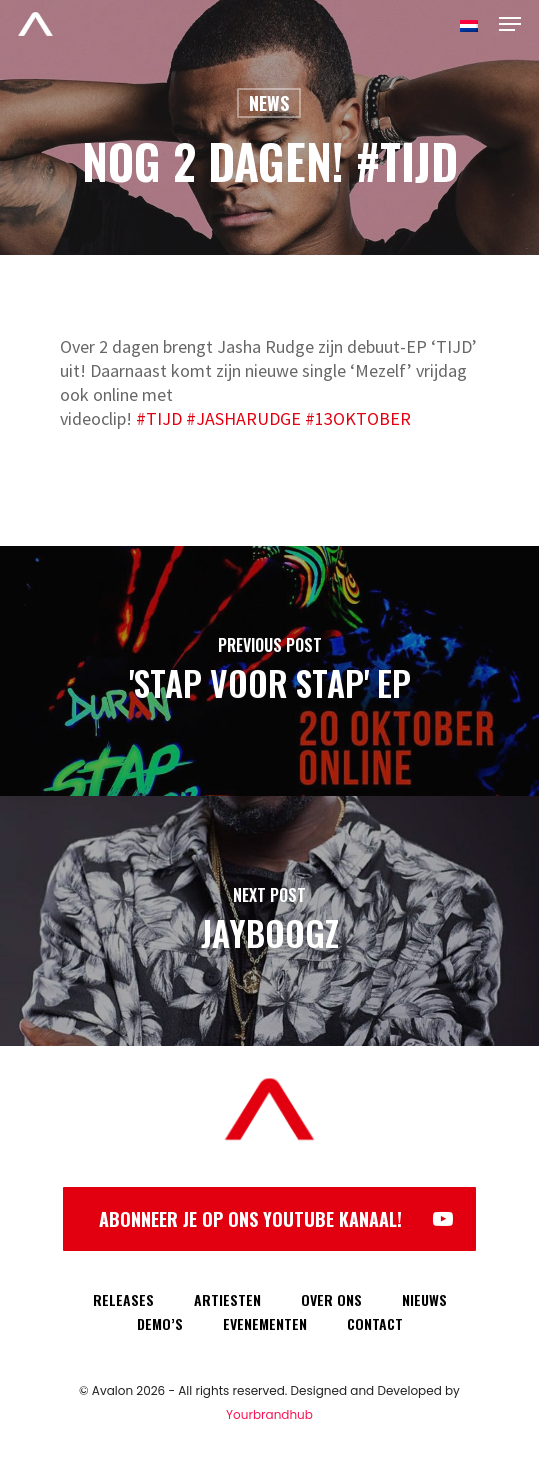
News (269, 103)
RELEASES (123, 1299)
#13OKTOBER (358, 418)
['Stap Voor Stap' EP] (269, 671)
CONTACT (375, 1323)
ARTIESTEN (227, 1299)
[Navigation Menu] (510, 24)
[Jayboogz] (269, 921)
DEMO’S (160, 1323)
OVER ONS (331, 1299)
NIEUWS (424, 1299)
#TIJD (159, 418)
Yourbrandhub (269, 1414)
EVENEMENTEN (265, 1323)
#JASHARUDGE (245, 418)
